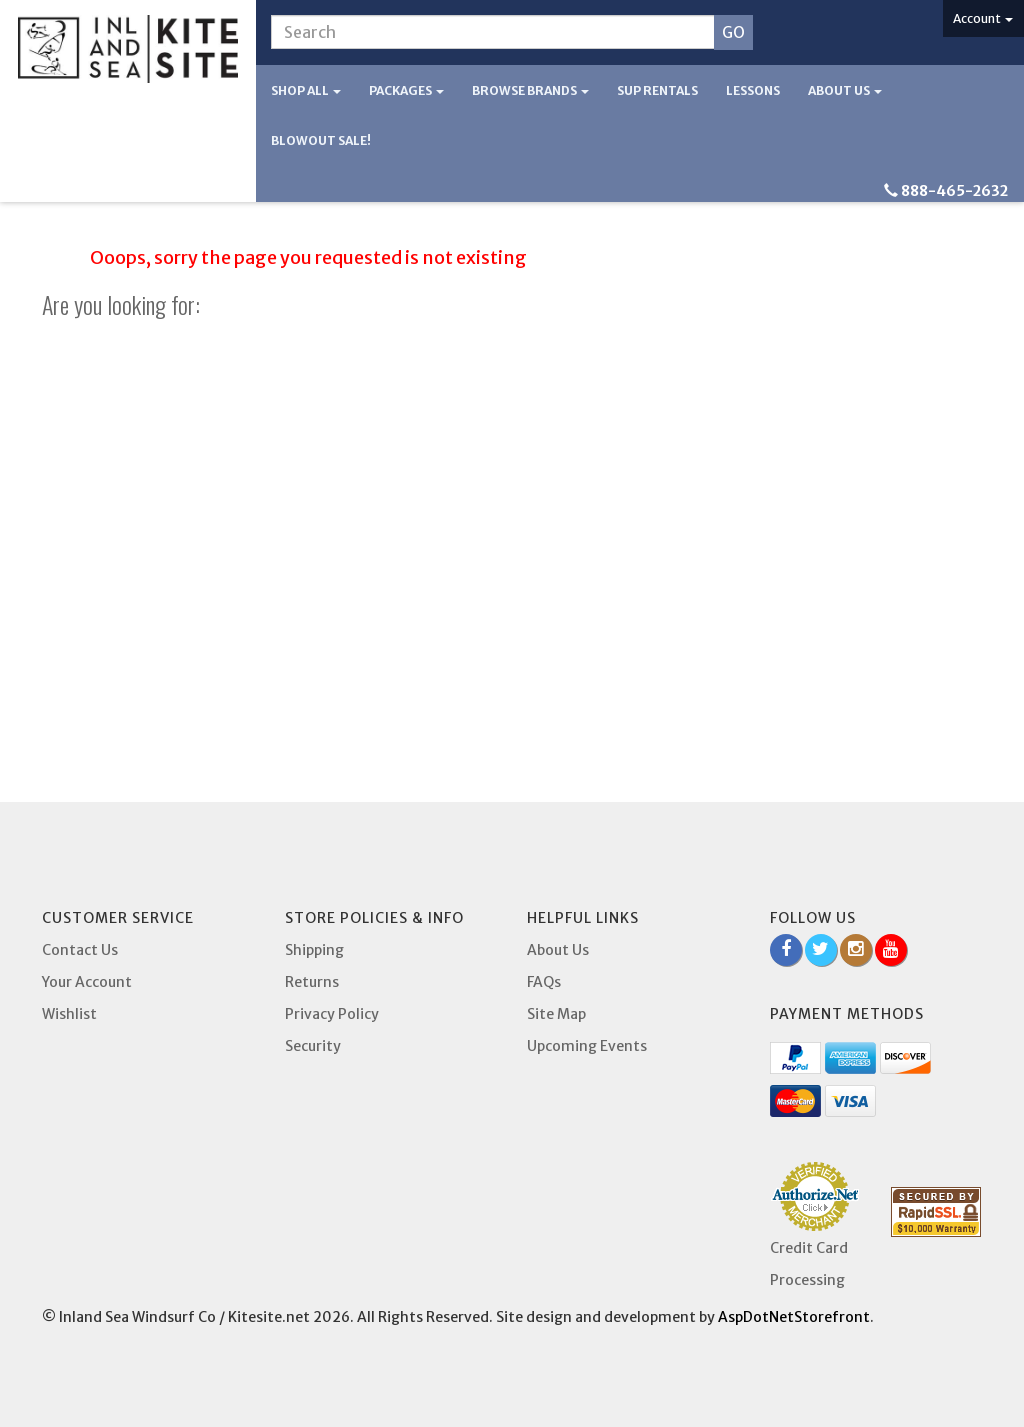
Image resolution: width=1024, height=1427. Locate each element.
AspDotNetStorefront (794, 1317)
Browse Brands (530, 90)
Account (983, 18)
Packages (406, 90)
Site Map (556, 1014)
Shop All (306, 90)
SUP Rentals (657, 90)
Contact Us (80, 950)
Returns (312, 982)
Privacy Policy (332, 1014)
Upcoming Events (587, 1046)
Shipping (314, 950)
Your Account (87, 982)
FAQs (544, 982)
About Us (845, 90)
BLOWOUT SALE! (321, 140)
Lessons (753, 90)
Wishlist (69, 1014)
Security (313, 1046)
